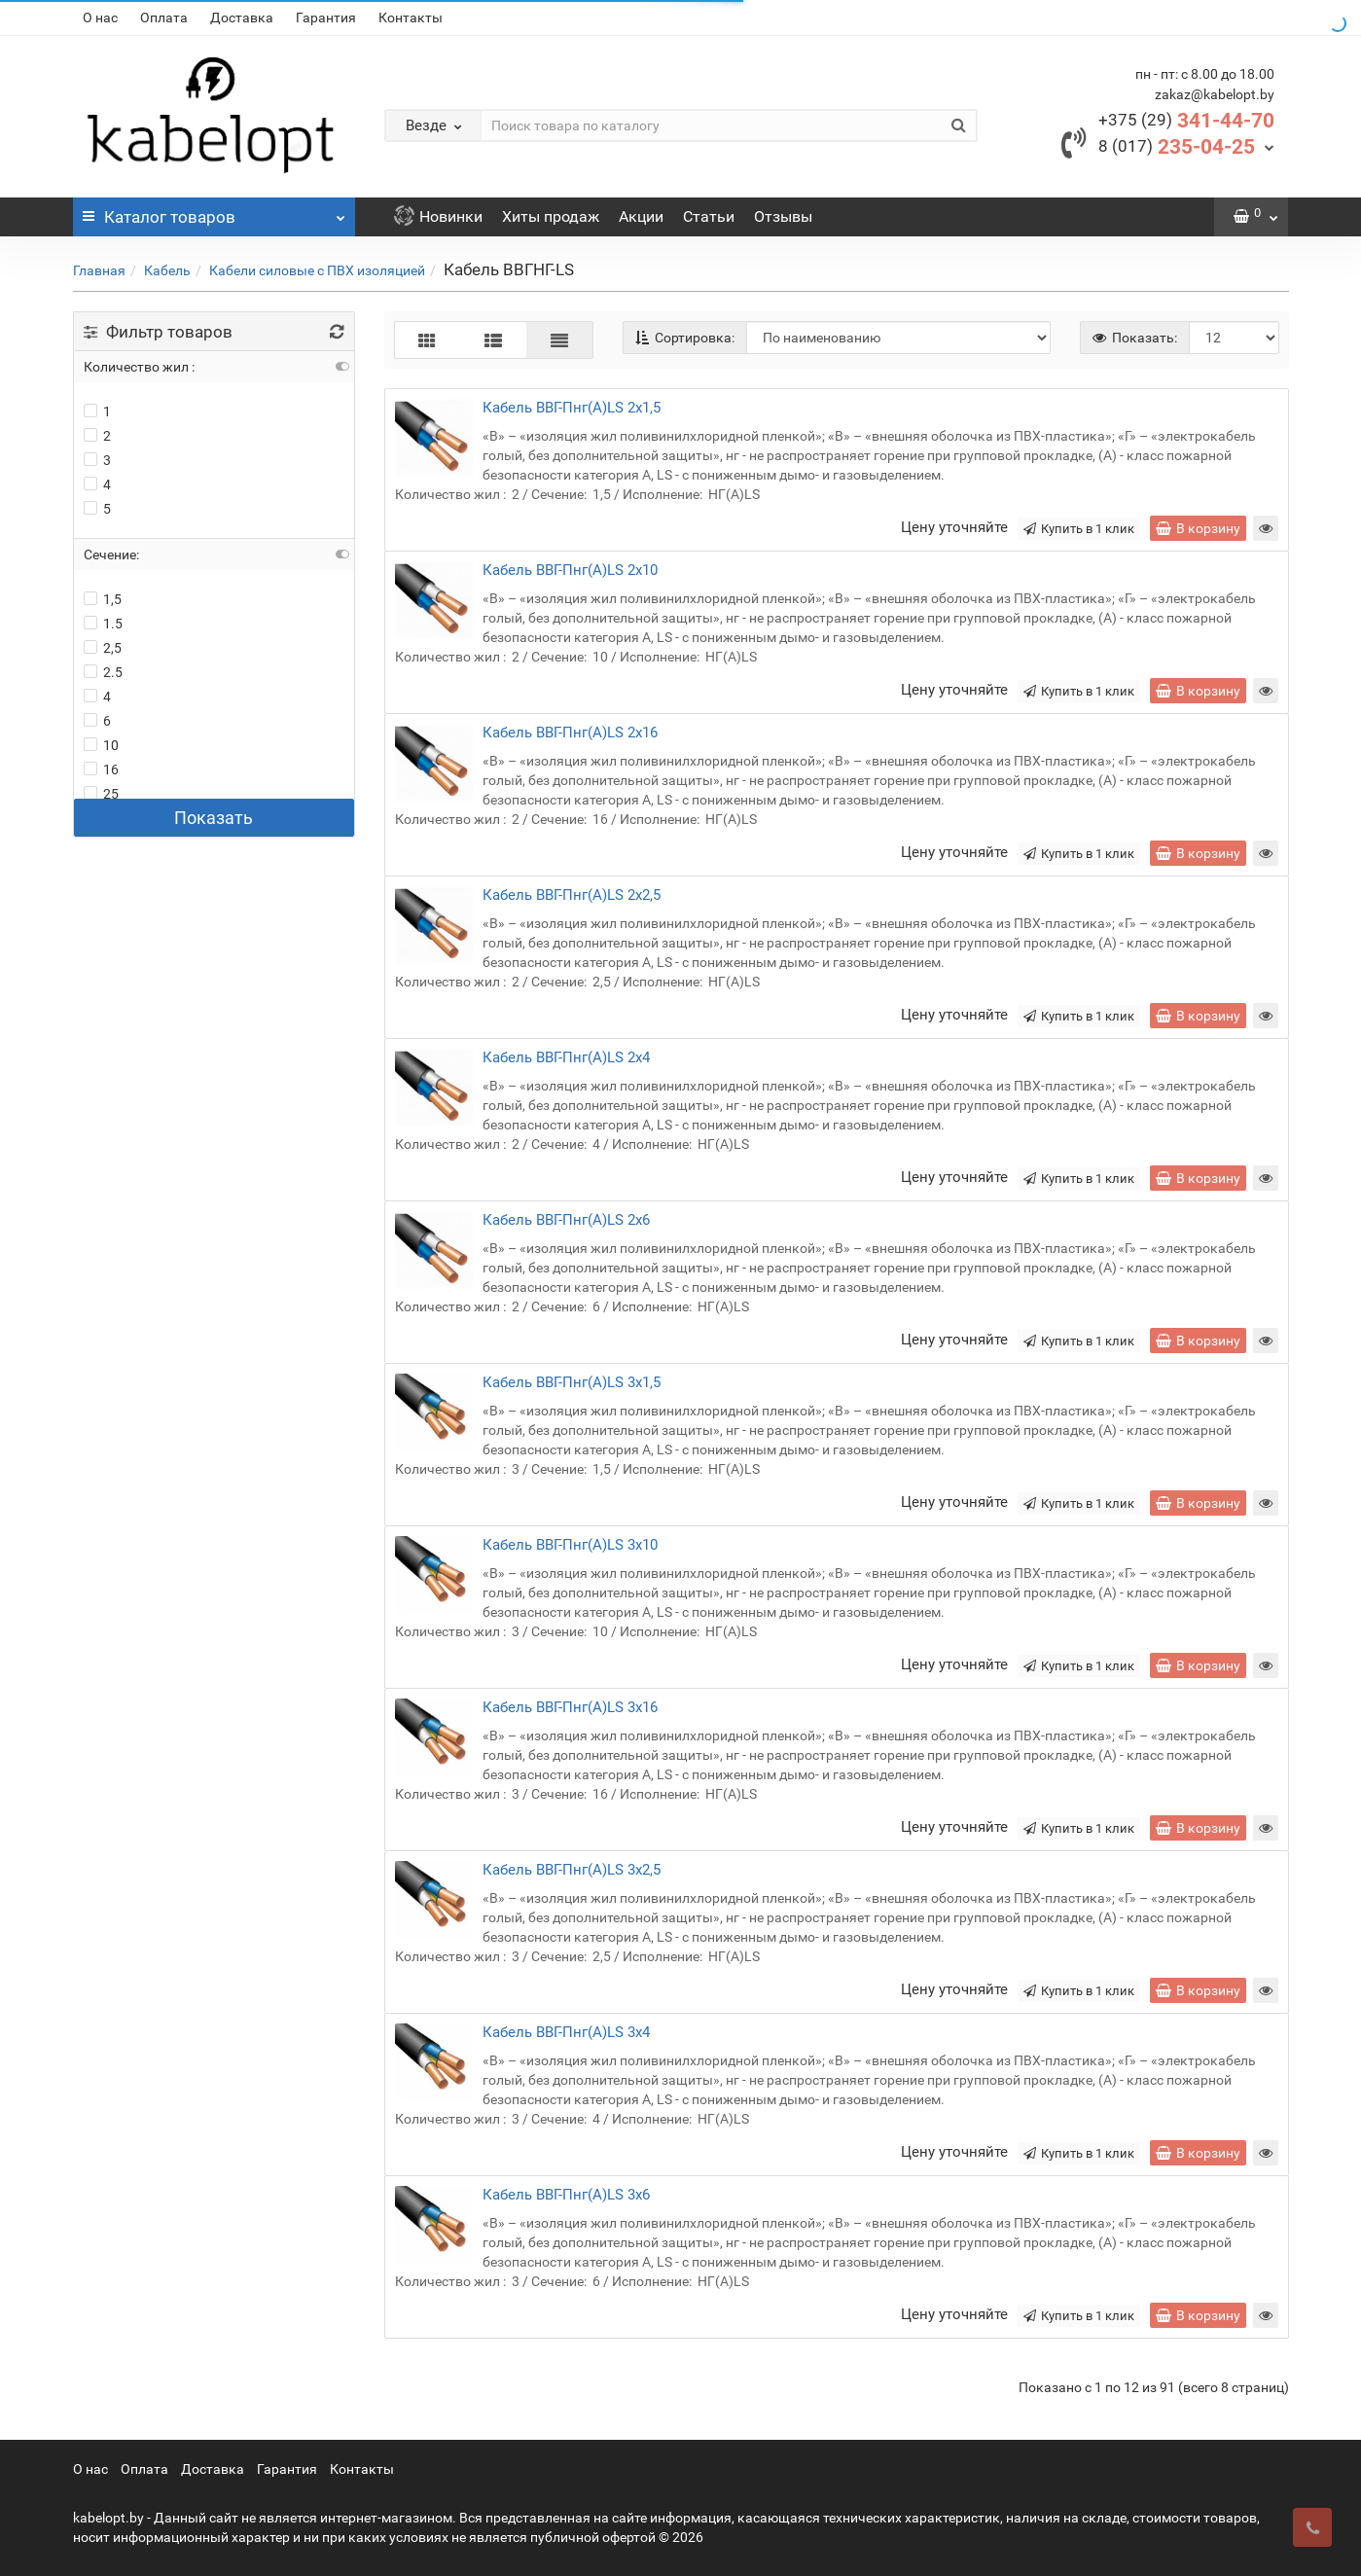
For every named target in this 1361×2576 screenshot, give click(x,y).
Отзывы (783, 216)
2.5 (103, 672)
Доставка (241, 17)
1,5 (103, 599)
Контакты (410, 17)
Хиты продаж (550, 216)
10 (101, 745)
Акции (641, 216)
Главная (99, 270)
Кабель (167, 270)
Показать (213, 817)
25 (101, 794)
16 (101, 769)
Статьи (708, 216)
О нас (100, 17)
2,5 (103, 648)
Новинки (438, 216)
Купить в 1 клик (1078, 528)
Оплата (164, 17)
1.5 (103, 623)
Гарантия (326, 17)
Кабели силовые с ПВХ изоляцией (317, 270)
